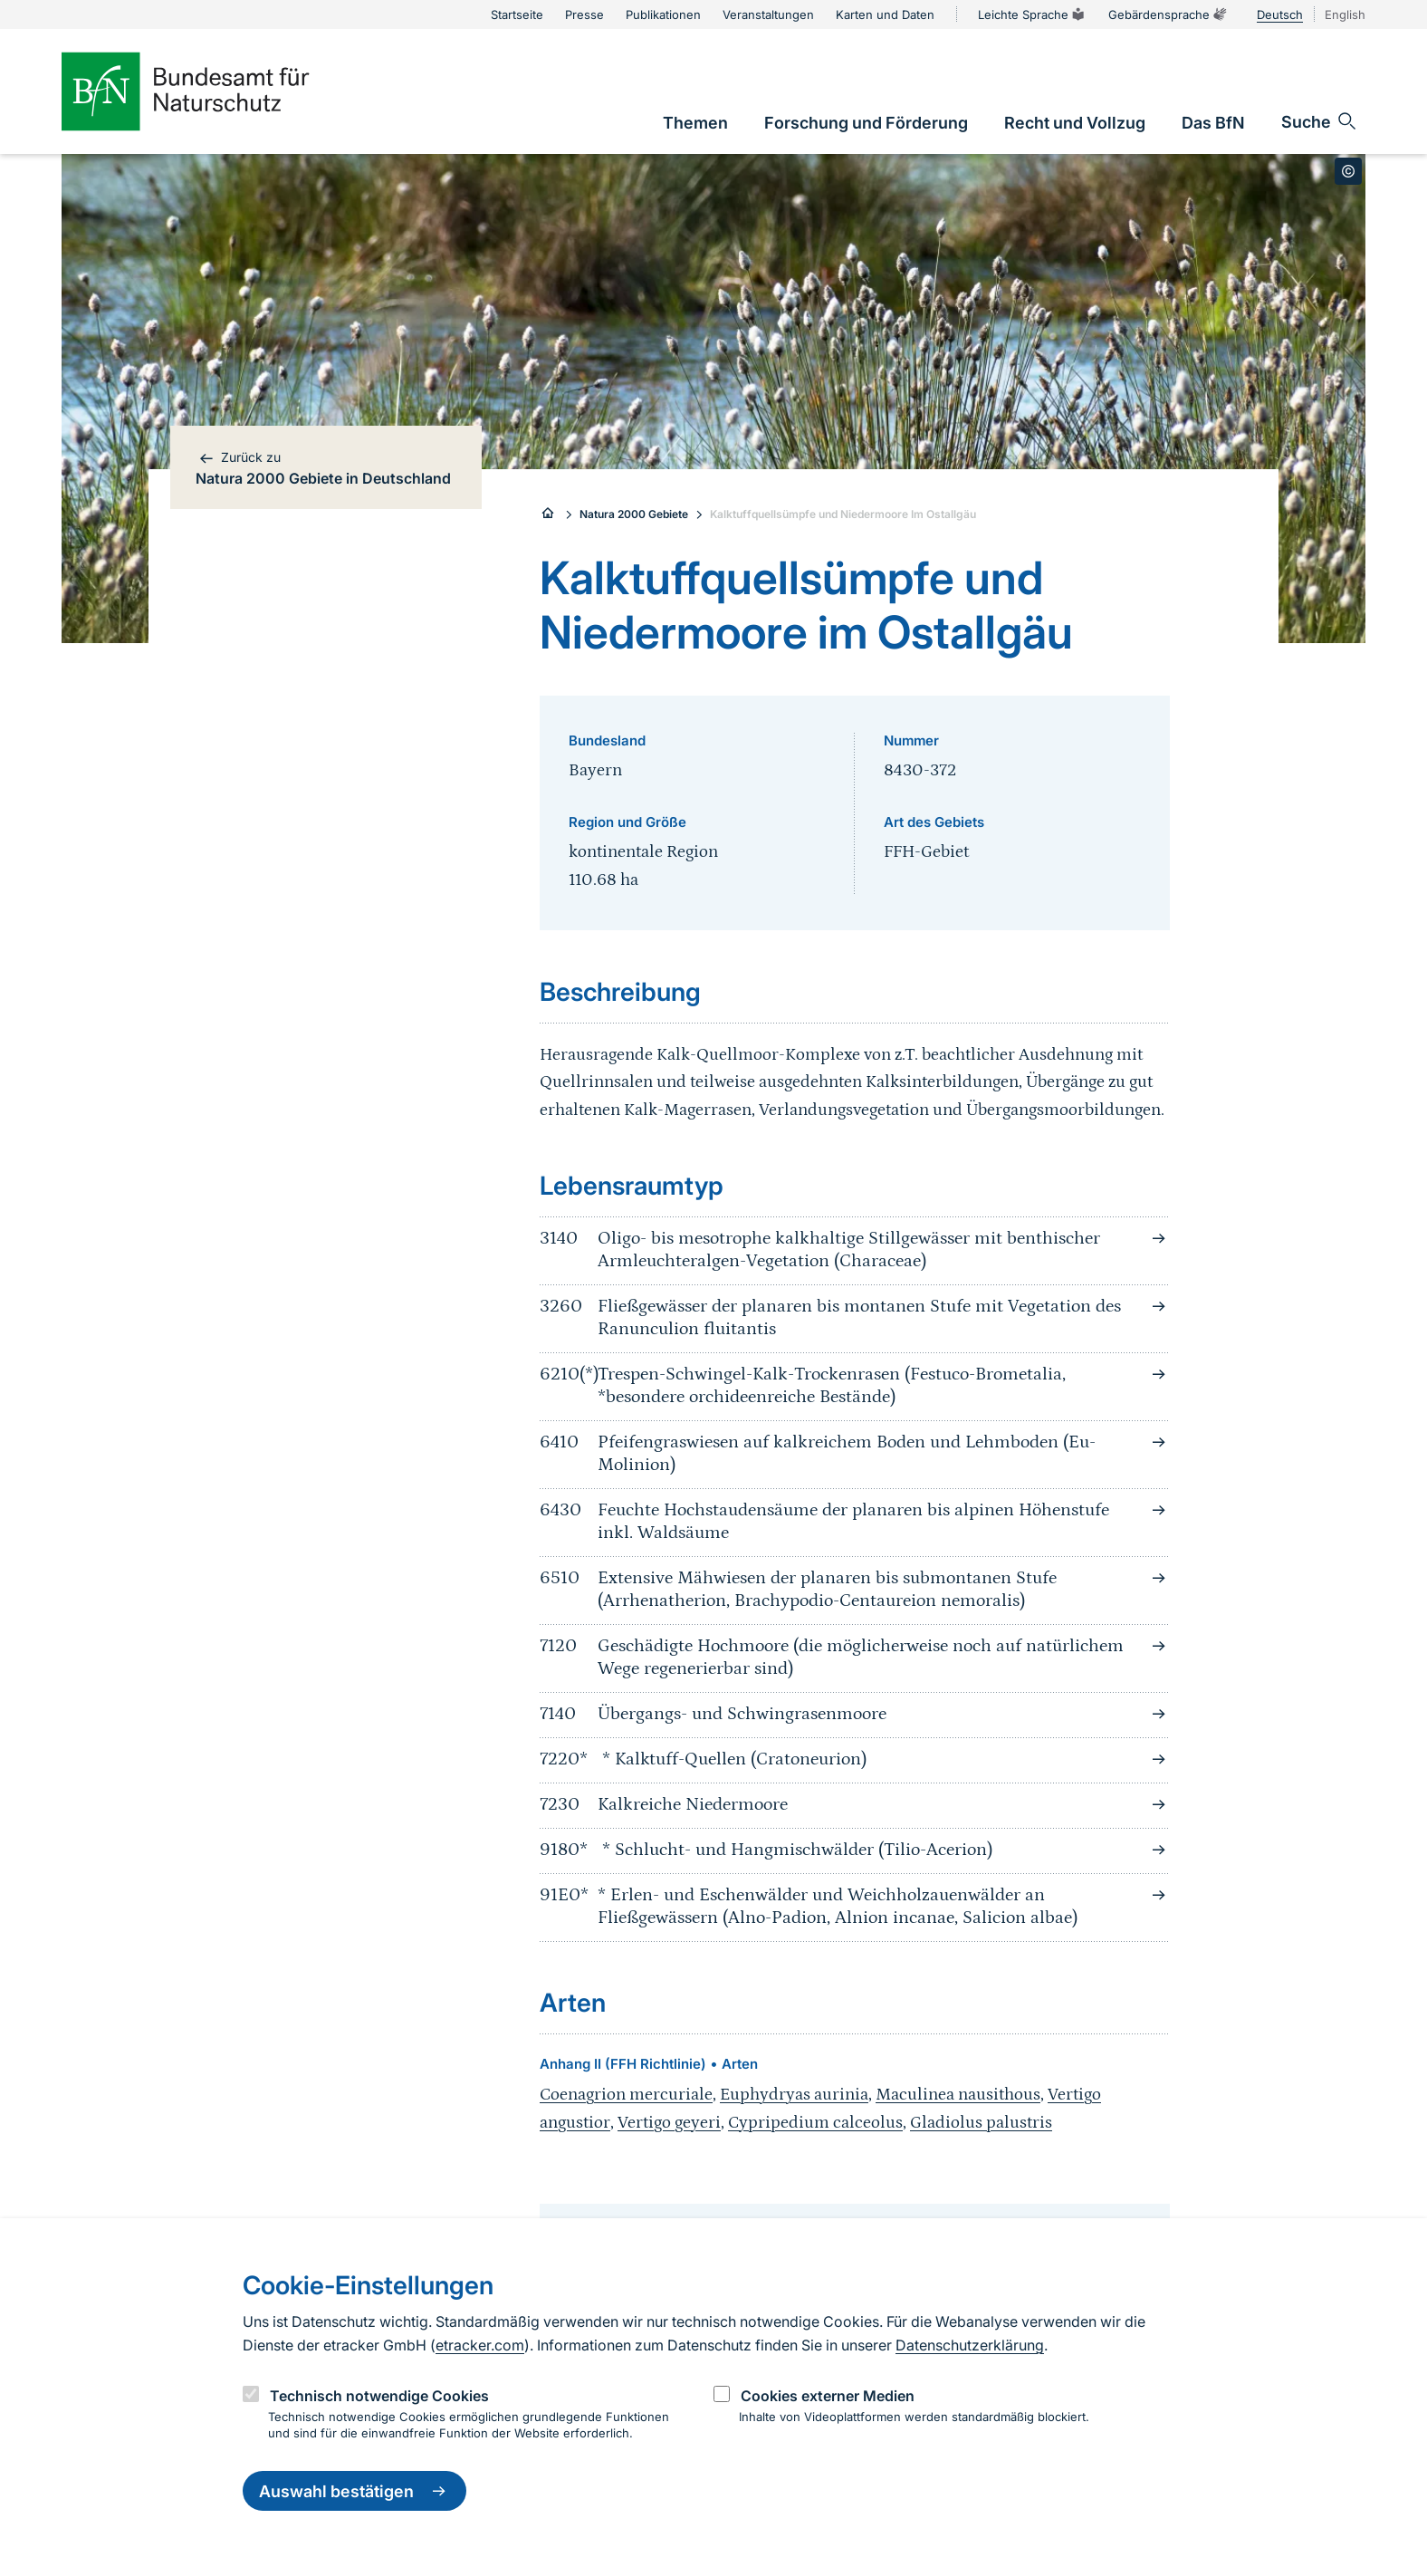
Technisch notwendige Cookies (379, 2396)
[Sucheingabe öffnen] (1319, 121)
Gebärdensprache (1168, 14)
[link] (695, 122)
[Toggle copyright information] (1348, 171)
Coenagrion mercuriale (626, 2094)
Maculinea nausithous (958, 2094)
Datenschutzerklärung (969, 2345)
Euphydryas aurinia (794, 2094)
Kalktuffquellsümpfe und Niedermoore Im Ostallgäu (843, 514)
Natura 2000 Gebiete (633, 514)
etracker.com (480, 2345)
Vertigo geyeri (669, 2122)
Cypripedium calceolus (815, 2122)
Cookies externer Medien (828, 2396)
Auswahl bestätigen (354, 2491)
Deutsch (1280, 14)
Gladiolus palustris (981, 2122)
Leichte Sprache (1032, 14)
